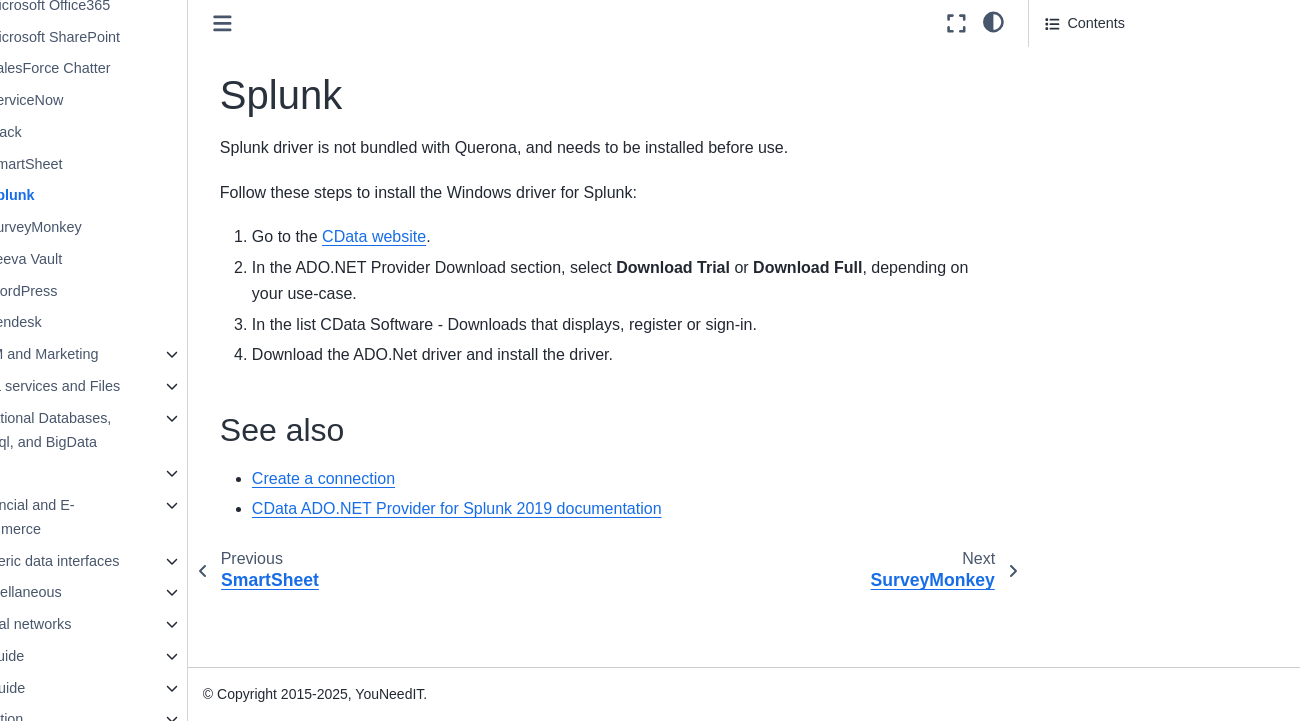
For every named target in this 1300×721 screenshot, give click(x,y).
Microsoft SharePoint (125, 37)
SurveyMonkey (105, 227)
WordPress (93, 291)
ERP (57, 473)
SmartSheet (96, 164)
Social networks (92, 624)
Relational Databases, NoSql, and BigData (112, 430)
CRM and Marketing (106, 354)
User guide (61, 656)
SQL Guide (61, 688)
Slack (75, 132)
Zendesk (85, 322)
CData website (446, 236)
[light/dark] (993, 21)
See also (1073, 61)
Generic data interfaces (116, 561)
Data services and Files (117, 386)
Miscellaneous (87, 592)
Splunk (82, 195)
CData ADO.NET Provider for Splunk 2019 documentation (529, 508)
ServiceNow (96, 100)
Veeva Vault (96, 259)
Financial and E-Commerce (94, 517)
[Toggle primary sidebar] (294, 23)
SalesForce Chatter (120, 68)
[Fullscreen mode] (956, 23)
